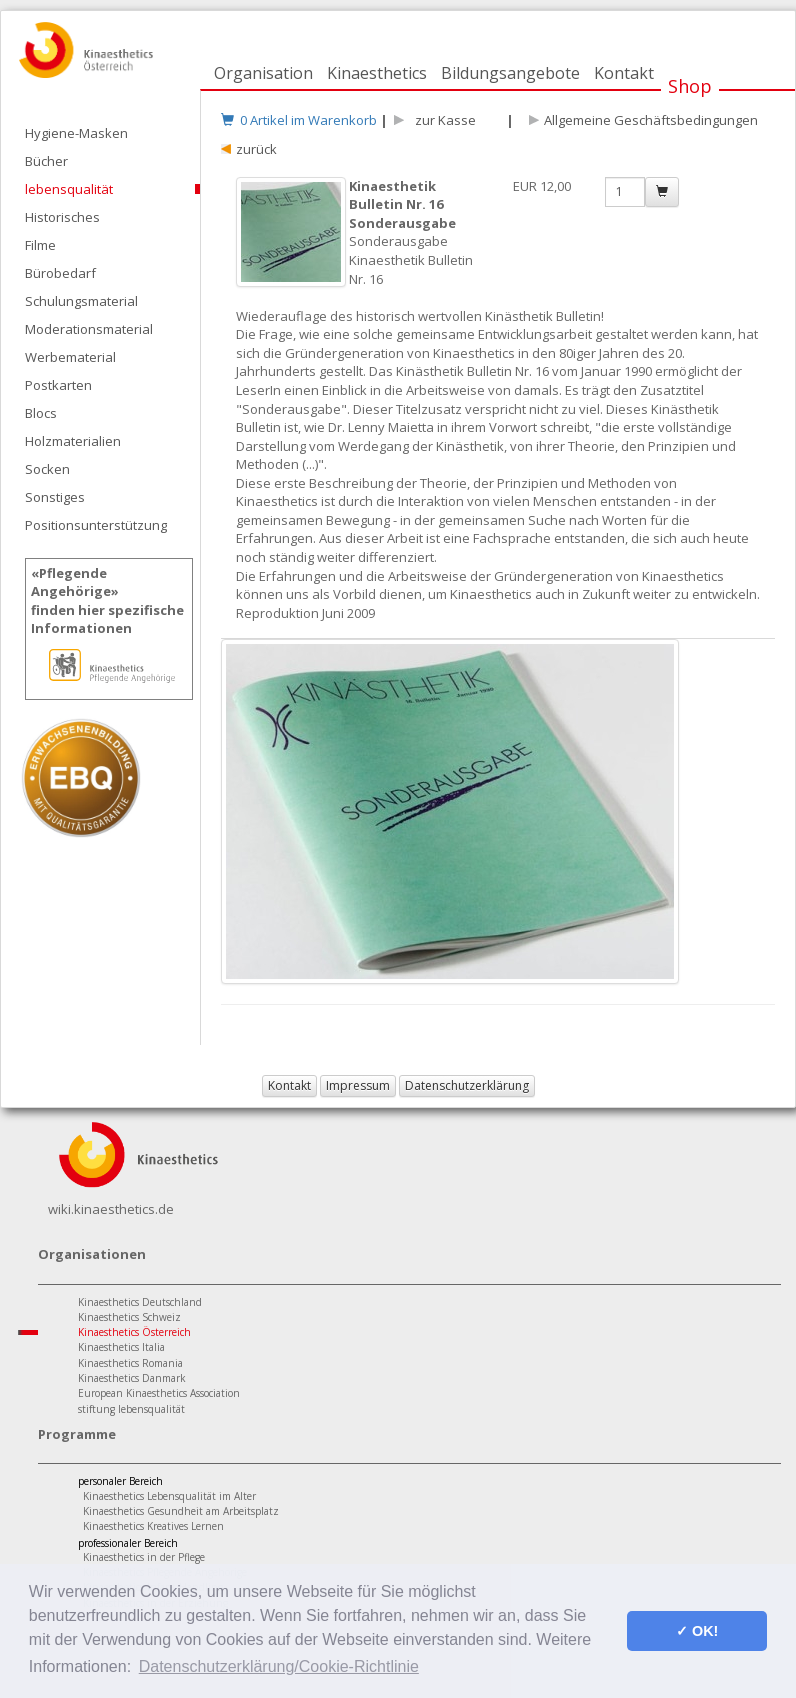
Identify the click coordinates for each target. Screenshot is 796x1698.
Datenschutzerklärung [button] (467, 1085)
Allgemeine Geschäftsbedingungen (651, 120)
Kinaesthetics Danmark (132, 1378)
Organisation (263, 73)
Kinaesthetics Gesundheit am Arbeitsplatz (181, 1511)
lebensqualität (69, 189)
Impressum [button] (358, 1085)
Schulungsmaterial (81, 301)
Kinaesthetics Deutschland (140, 1302)
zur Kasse (442, 120)
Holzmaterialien (73, 441)
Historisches (62, 217)
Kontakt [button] (289, 1085)
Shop (690, 86)
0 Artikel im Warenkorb (299, 120)
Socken (47, 469)
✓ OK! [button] (697, 1631)
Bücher (46, 161)
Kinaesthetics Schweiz (129, 1317)
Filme (40, 245)
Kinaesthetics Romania (130, 1363)
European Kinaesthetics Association (159, 1393)
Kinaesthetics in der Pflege (144, 1557)
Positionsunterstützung (96, 525)
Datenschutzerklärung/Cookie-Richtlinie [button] (279, 1666)
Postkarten (58, 385)
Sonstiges (55, 497)
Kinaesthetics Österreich (134, 1332)
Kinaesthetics (377, 73)
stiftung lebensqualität (131, 1409)
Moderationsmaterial (89, 329)
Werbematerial (70, 357)
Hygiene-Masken (76, 133)
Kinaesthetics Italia (121, 1347)
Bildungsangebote (510, 73)
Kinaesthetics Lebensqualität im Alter (169, 1496)
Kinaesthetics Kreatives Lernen (153, 1526)
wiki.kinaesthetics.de (111, 1209)
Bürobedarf (60, 273)
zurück (256, 149)
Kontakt (624, 73)
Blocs (41, 413)
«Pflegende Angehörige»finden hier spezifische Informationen (107, 601)
